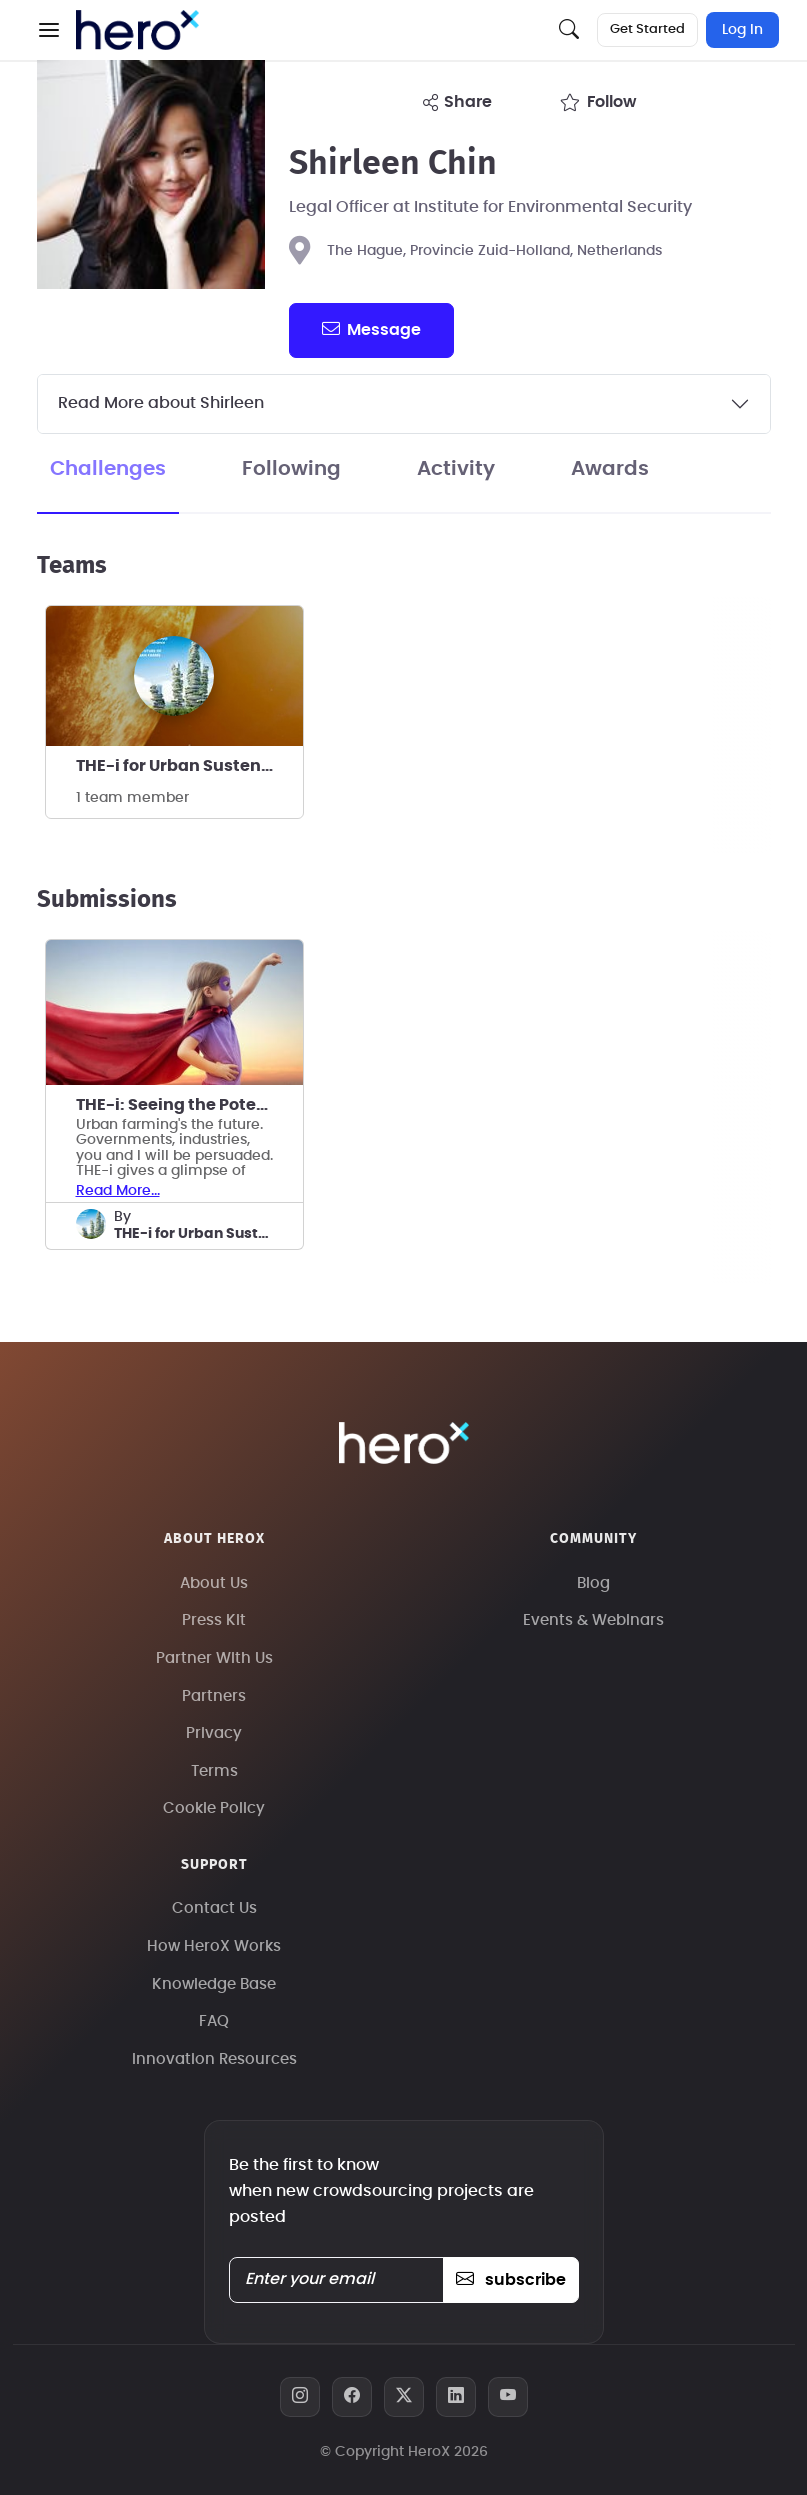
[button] (49, 30)
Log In (742, 30)
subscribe (510, 2280)
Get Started (647, 29)
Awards (610, 469)
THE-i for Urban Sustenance (189, 766)
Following (291, 469)
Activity (456, 469)
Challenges (108, 469)
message (371, 329)
